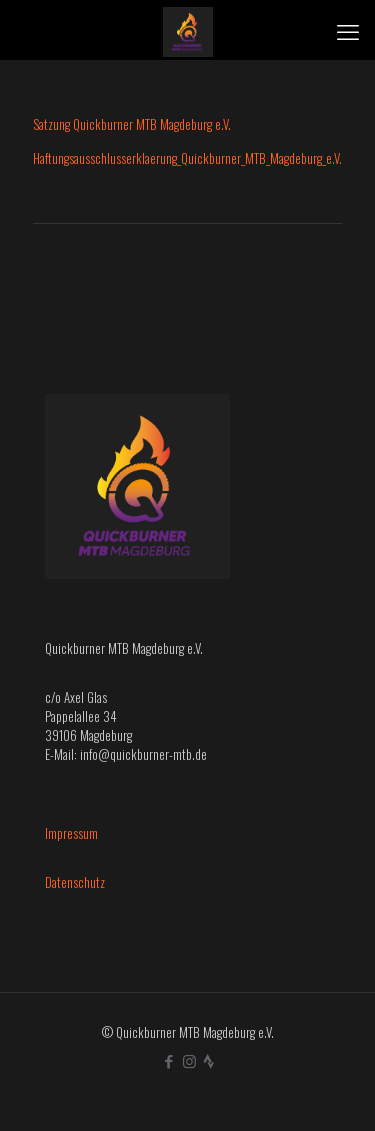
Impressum (71, 833)
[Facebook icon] (168, 1060)
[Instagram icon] (189, 1060)
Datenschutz (75, 882)
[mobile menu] (348, 30)
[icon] (208, 1060)
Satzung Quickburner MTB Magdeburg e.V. (132, 124)
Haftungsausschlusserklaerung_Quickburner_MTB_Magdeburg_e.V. (187, 158)
